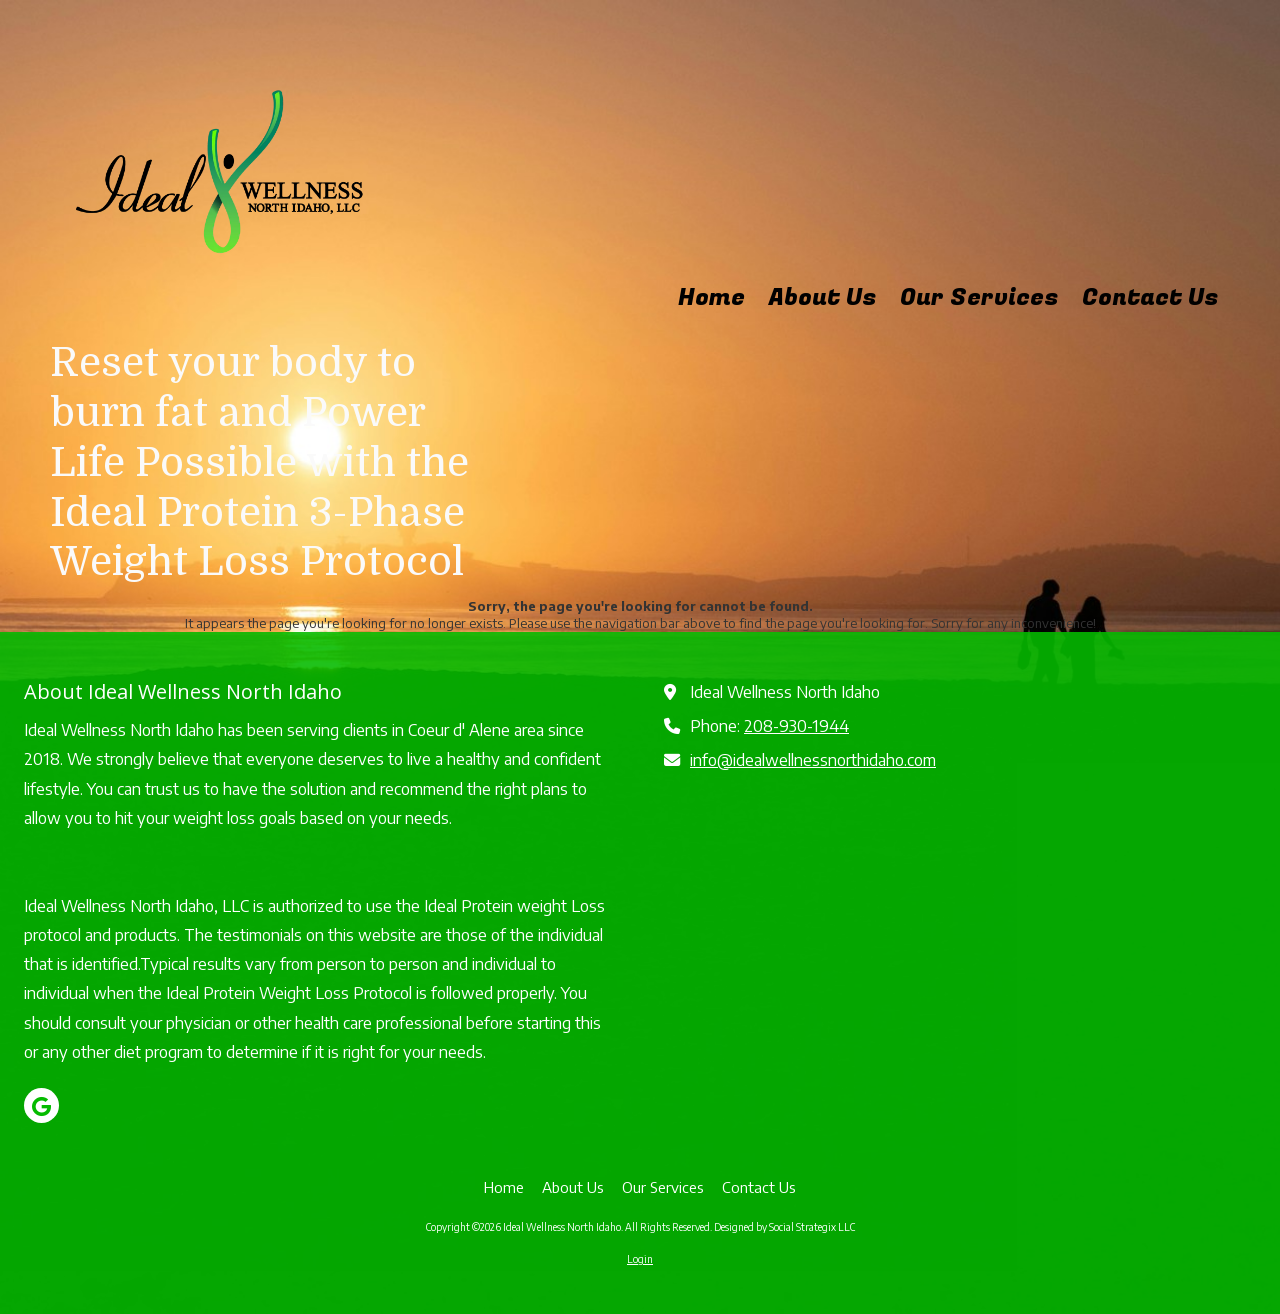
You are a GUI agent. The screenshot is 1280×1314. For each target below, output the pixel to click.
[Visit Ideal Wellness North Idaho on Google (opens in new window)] (41, 1105)
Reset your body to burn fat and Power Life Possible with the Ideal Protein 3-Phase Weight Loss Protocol (259, 462)
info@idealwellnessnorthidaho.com (813, 759)
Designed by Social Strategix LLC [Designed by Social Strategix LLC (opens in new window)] (784, 1227)
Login (640, 1259)
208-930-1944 (796, 725)
